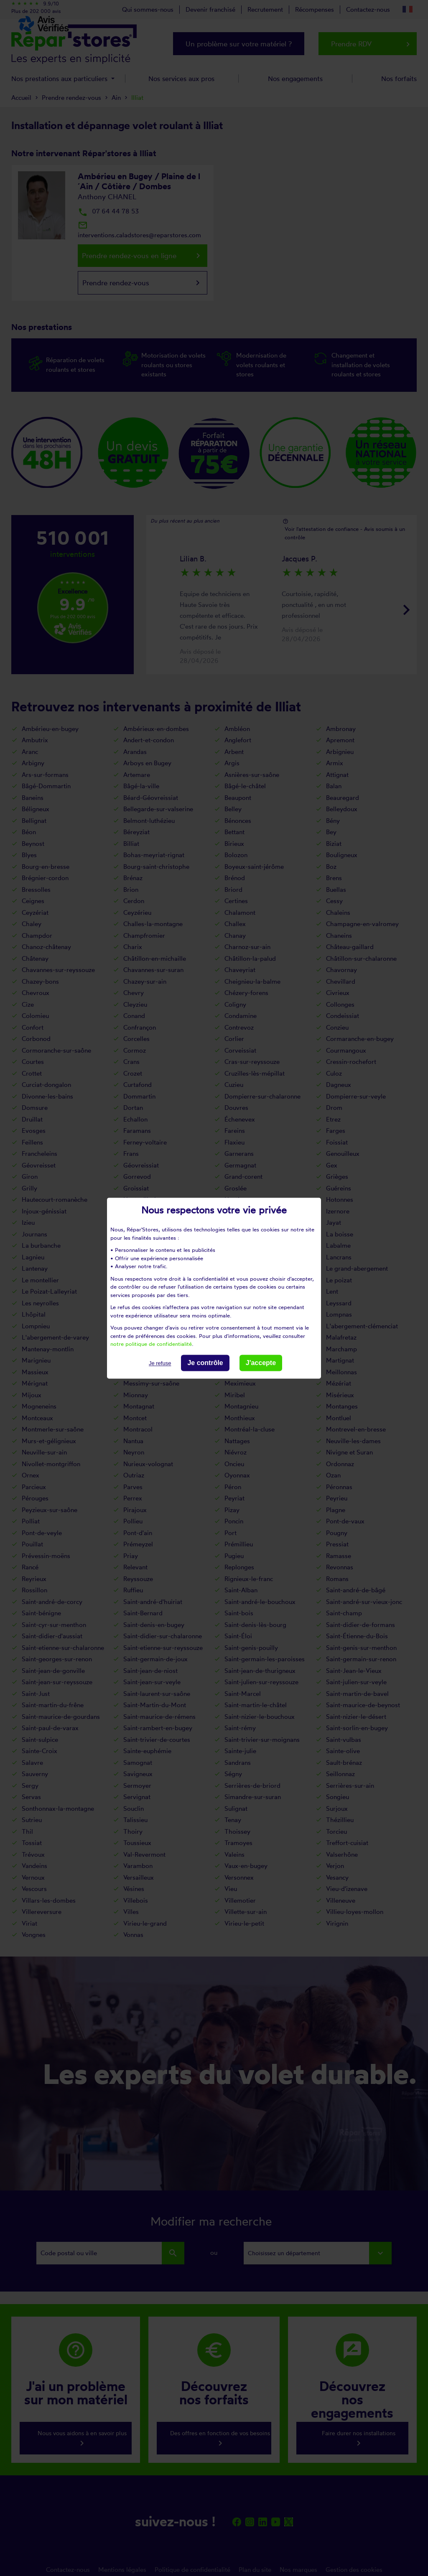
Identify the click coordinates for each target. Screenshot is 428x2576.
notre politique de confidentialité (151, 1343)
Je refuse (160, 1363)
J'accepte (261, 1362)
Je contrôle (205, 1362)
